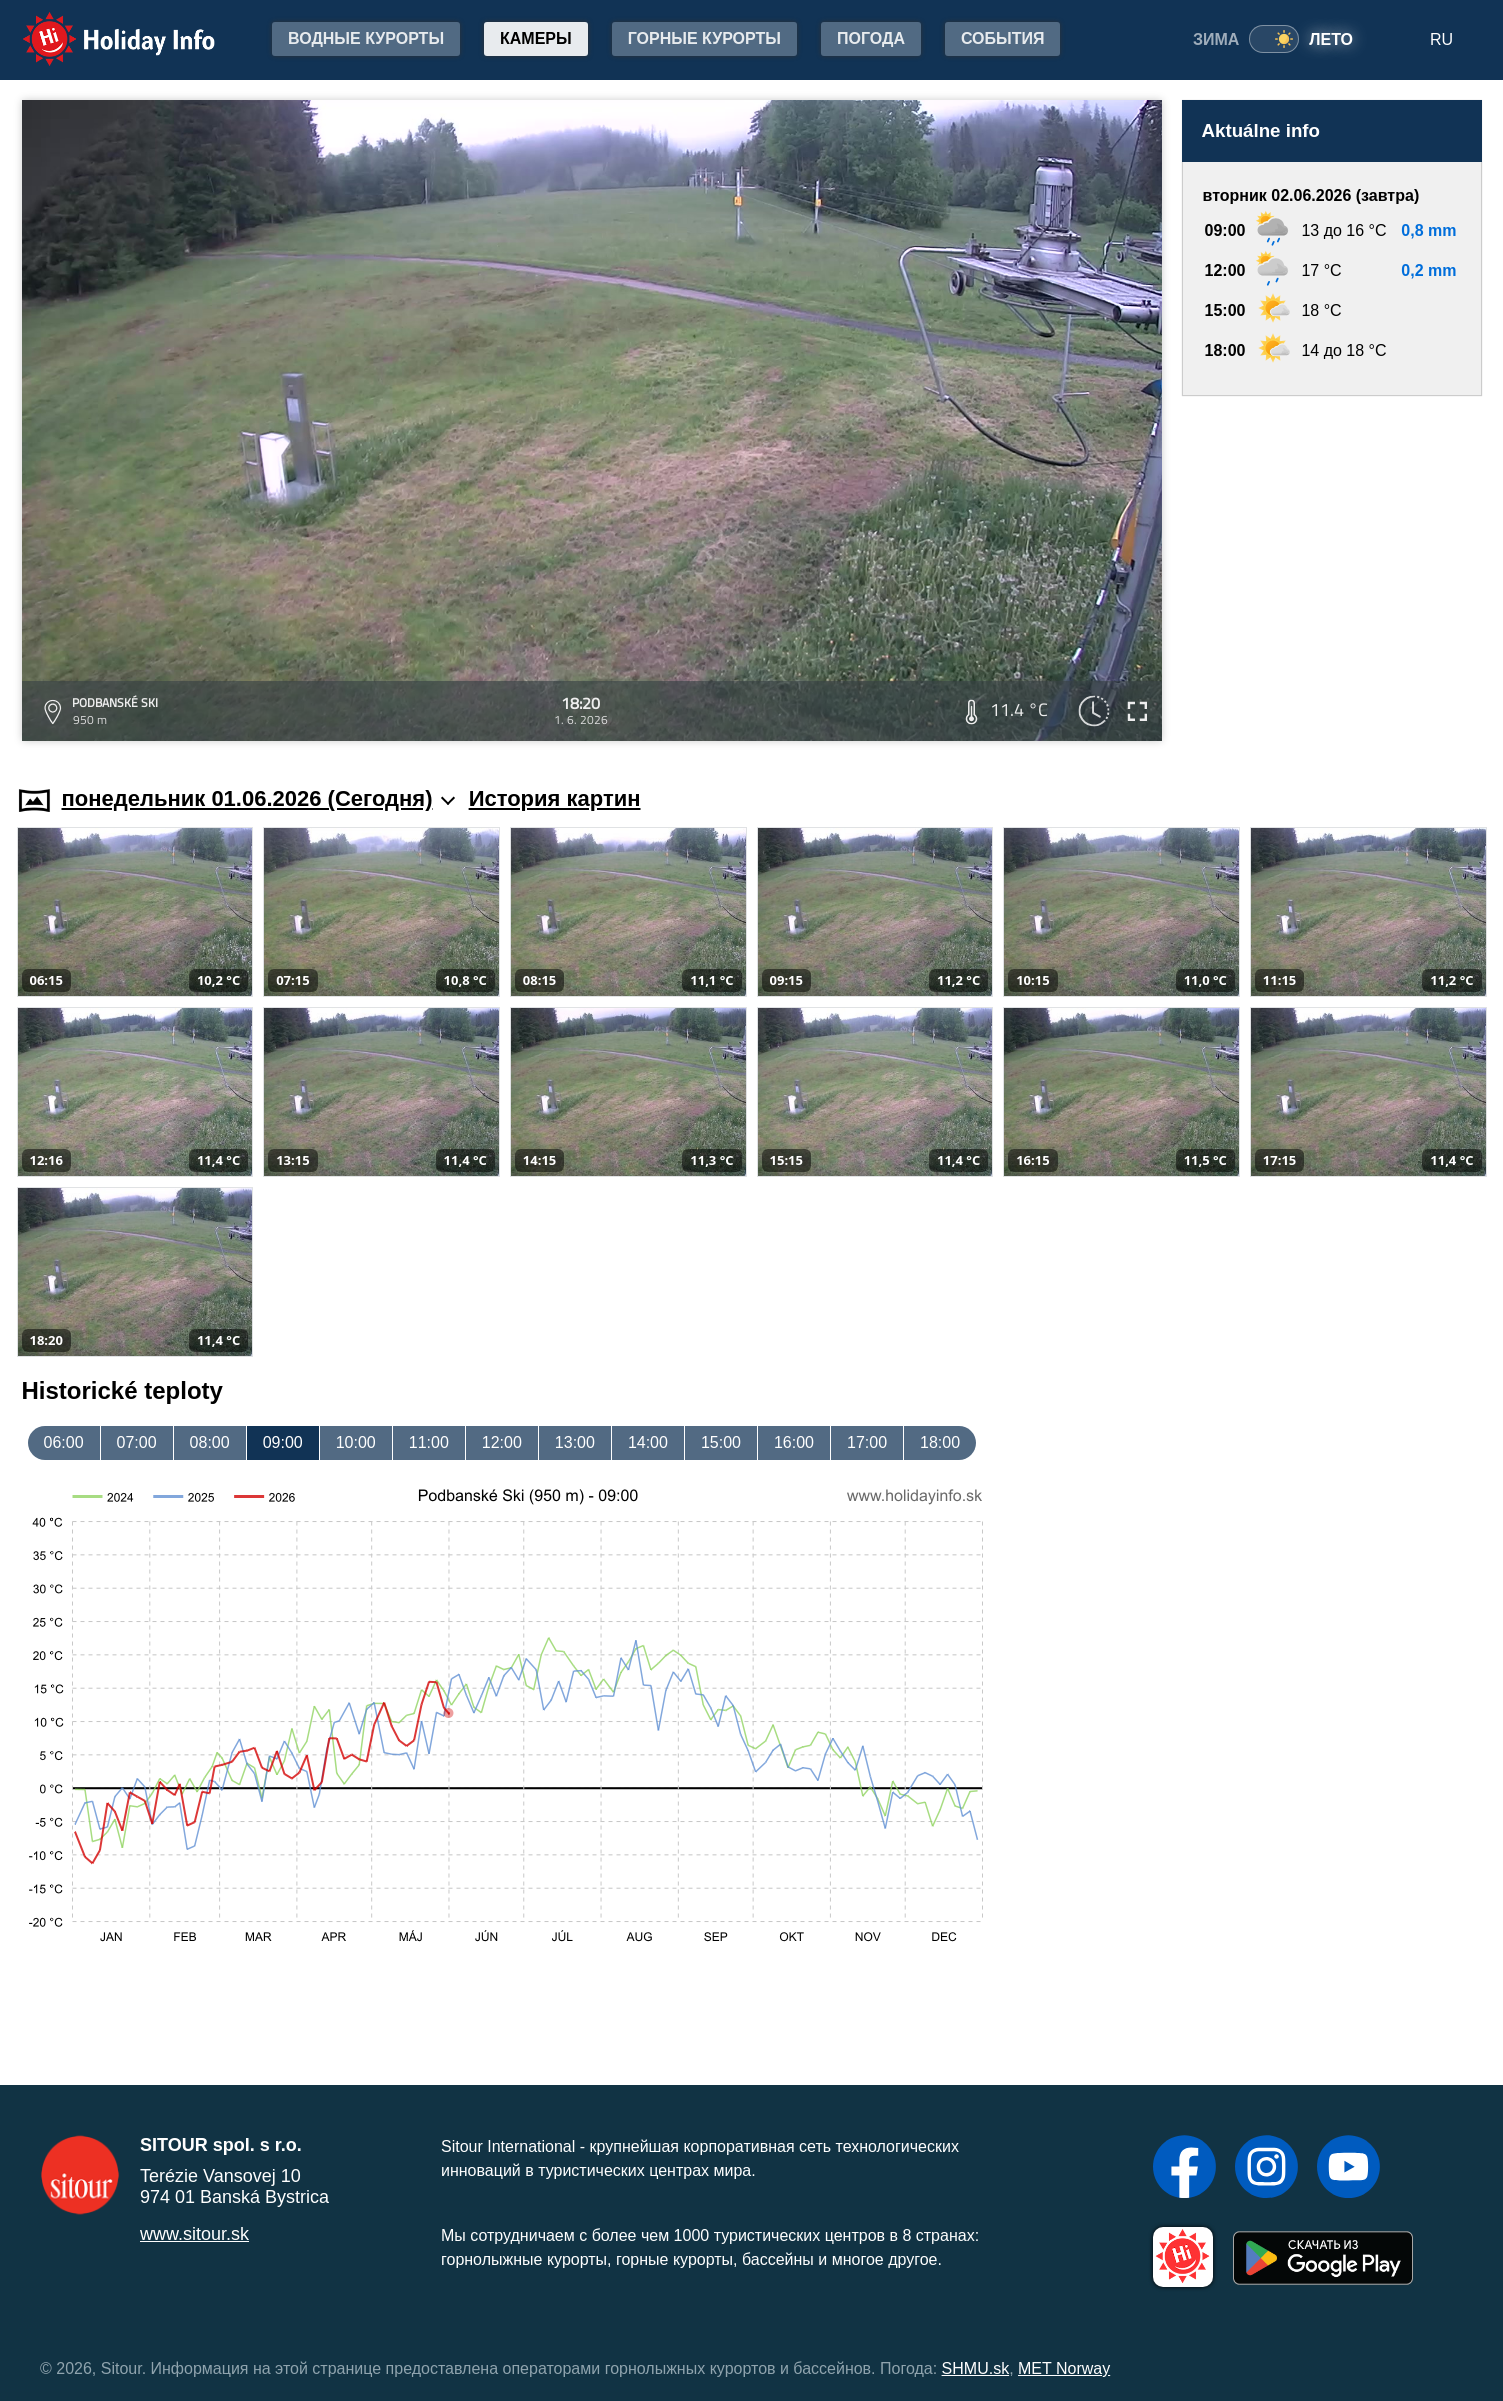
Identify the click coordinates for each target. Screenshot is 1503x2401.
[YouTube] (1348, 2169)
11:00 (429, 1442)
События (1003, 38)
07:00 (137, 1442)
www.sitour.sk (194, 2234)
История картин (555, 798)
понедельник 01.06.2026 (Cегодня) (258, 798)
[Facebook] (1184, 2169)
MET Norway (1064, 2368)
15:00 (721, 1442)
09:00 (283, 1442)
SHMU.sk (976, 2368)
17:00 (867, 1442)
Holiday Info (100, 25)
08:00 (210, 1442)
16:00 (794, 1442)
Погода (871, 38)
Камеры (536, 38)
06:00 (64, 1442)
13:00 (575, 1442)
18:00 (940, 1442)
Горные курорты (704, 38)
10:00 (356, 1442)
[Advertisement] (1332, 571)
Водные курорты (366, 38)
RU (1441, 39)
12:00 (502, 1442)
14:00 (648, 1442)
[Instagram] (1266, 2169)
